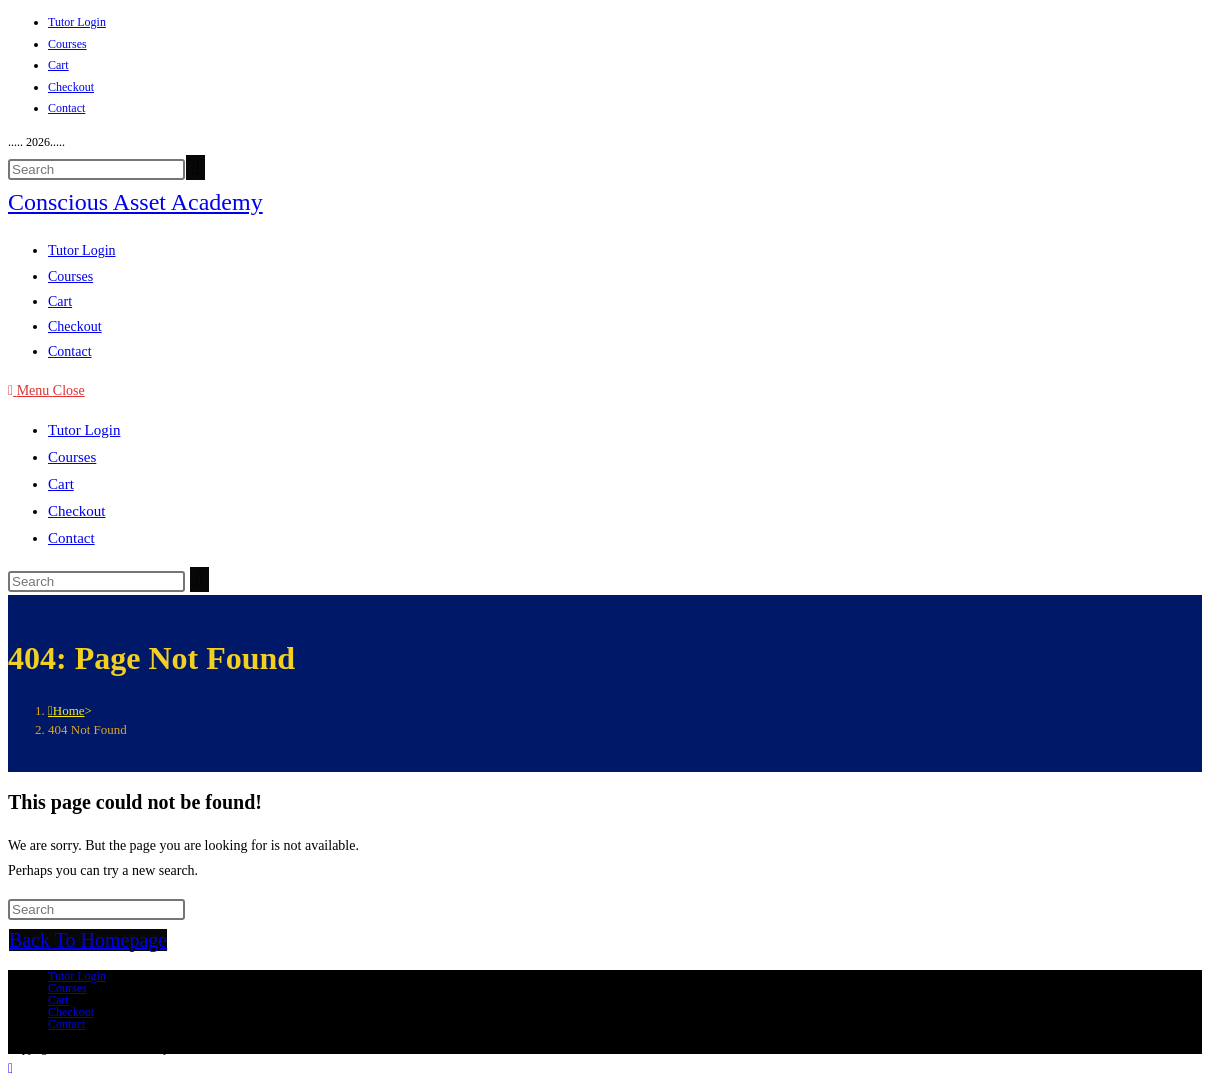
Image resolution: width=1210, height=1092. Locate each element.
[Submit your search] (195, 167)
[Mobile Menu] (46, 390)
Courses (67, 44)
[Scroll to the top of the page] (10, 1068)
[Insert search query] (96, 169)
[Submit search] (199, 579)
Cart (58, 65)
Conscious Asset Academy (135, 202)
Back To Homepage (88, 940)
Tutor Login (77, 22)
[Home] (66, 710)
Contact (66, 108)
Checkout (71, 87)
